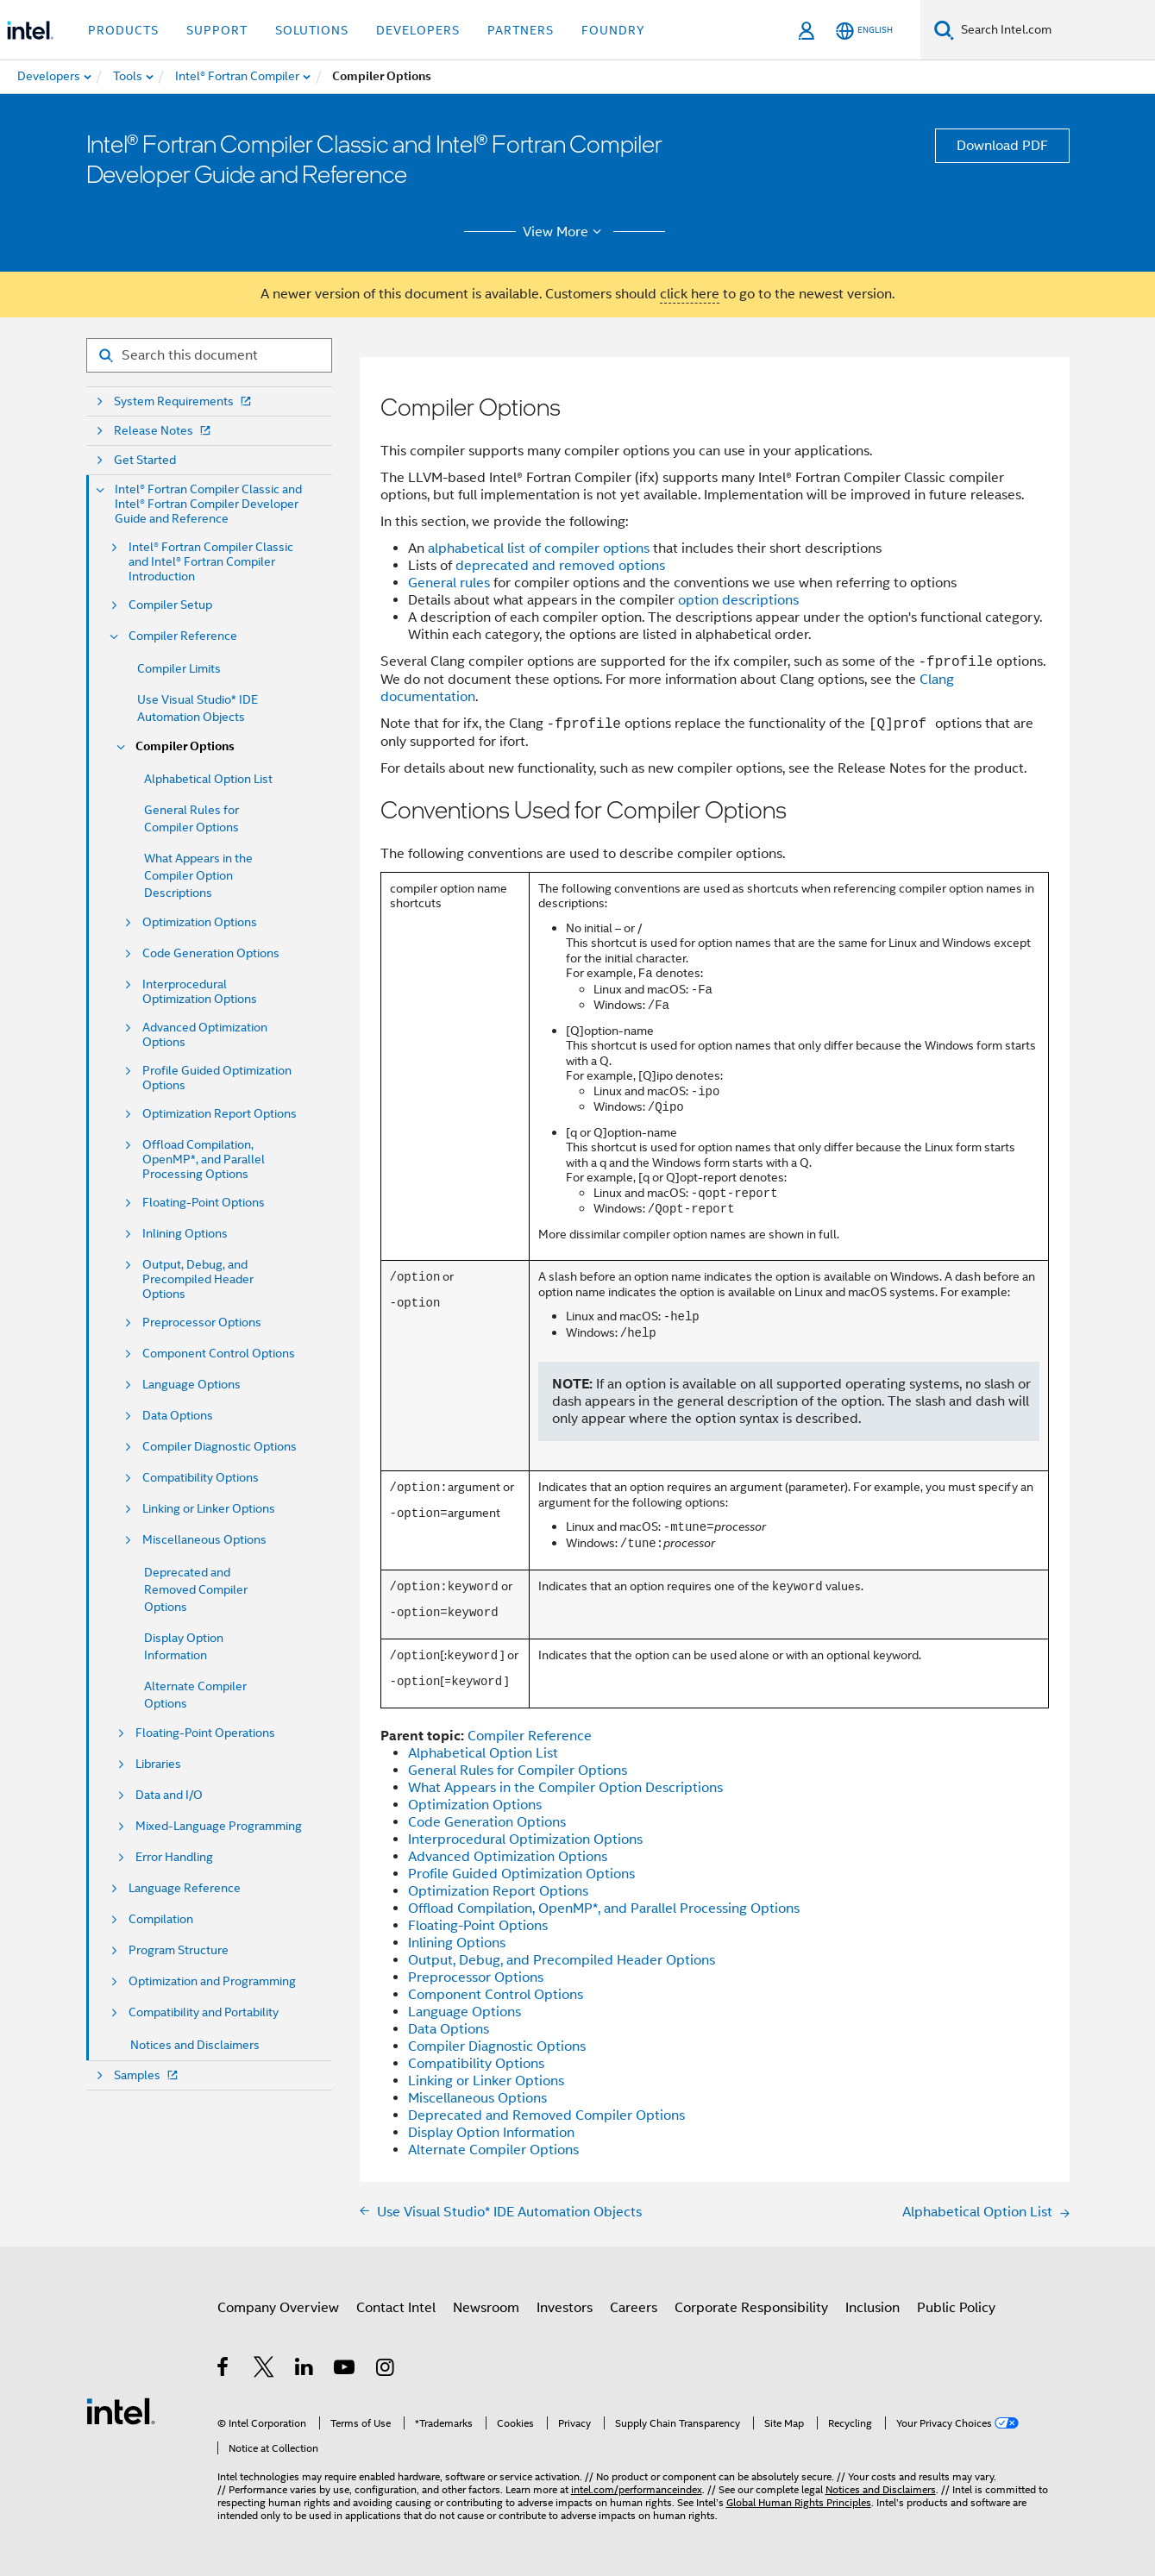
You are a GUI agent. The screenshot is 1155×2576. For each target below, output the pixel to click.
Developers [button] (418, 30)
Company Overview (278, 2307)
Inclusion (872, 2307)
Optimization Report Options (219, 1113)
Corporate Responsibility (751, 2307)
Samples (147, 2075)
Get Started (145, 460)
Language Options (191, 1384)
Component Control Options (218, 1353)
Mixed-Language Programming (218, 1826)
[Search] (944, 30)
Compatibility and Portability (204, 2012)
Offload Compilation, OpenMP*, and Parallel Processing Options (203, 1159)
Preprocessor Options (201, 1322)
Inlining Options (185, 1233)
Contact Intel (396, 2307)
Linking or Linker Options (208, 1508)
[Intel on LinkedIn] (305, 2369)
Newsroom (486, 2307)
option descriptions (738, 600)
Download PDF (1002, 145)
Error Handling (174, 1857)
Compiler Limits (179, 668)
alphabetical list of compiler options (539, 548)
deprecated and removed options (560, 565)
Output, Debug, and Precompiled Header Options (198, 1279)
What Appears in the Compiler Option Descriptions (198, 875)
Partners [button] (520, 30)
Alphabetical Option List (208, 779)
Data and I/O (169, 1795)
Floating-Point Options (203, 1202)
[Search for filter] (209, 355)
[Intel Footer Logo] (120, 2410)
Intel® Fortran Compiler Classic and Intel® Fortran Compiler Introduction (211, 562)
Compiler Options (185, 746)
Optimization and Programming (212, 1981)
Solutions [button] (311, 30)
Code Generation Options (210, 953)
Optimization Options (199, 922)
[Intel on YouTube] (345, 2369)
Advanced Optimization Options (204, 1035)
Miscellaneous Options (204, 1539)
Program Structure (179, 1950)
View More (564, 232)
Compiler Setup (170, 605)
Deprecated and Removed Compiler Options (196, 1589)
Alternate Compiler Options (493, 2150)
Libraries (158, 1764)
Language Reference (185, 1888)
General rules (449, 583)
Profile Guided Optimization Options (217, 1078)
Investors (565, 2307)
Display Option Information (491, 2132)
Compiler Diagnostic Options (219, 1446)
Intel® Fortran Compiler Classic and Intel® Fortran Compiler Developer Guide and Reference (208, 504)
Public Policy (956, 2307)
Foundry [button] (613, 30)
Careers (633, 2307)
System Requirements (184, 401)
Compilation (161, 1919)
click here (689, 294)
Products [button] (123, 30)
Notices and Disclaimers (195, 2045)
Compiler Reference (183, 636)
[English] (864, 30)
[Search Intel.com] (1054, 30)
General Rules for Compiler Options (517, 1770)
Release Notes (164, 430)
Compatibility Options (200, 1477)
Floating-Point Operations (205, 1733)
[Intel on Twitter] (264, 2369)
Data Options (177, 1415)
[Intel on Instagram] (386, 2369)
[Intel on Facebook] (223, 2369)
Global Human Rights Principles (798, 2502)
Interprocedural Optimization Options (199, 991)
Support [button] (217, 30)
